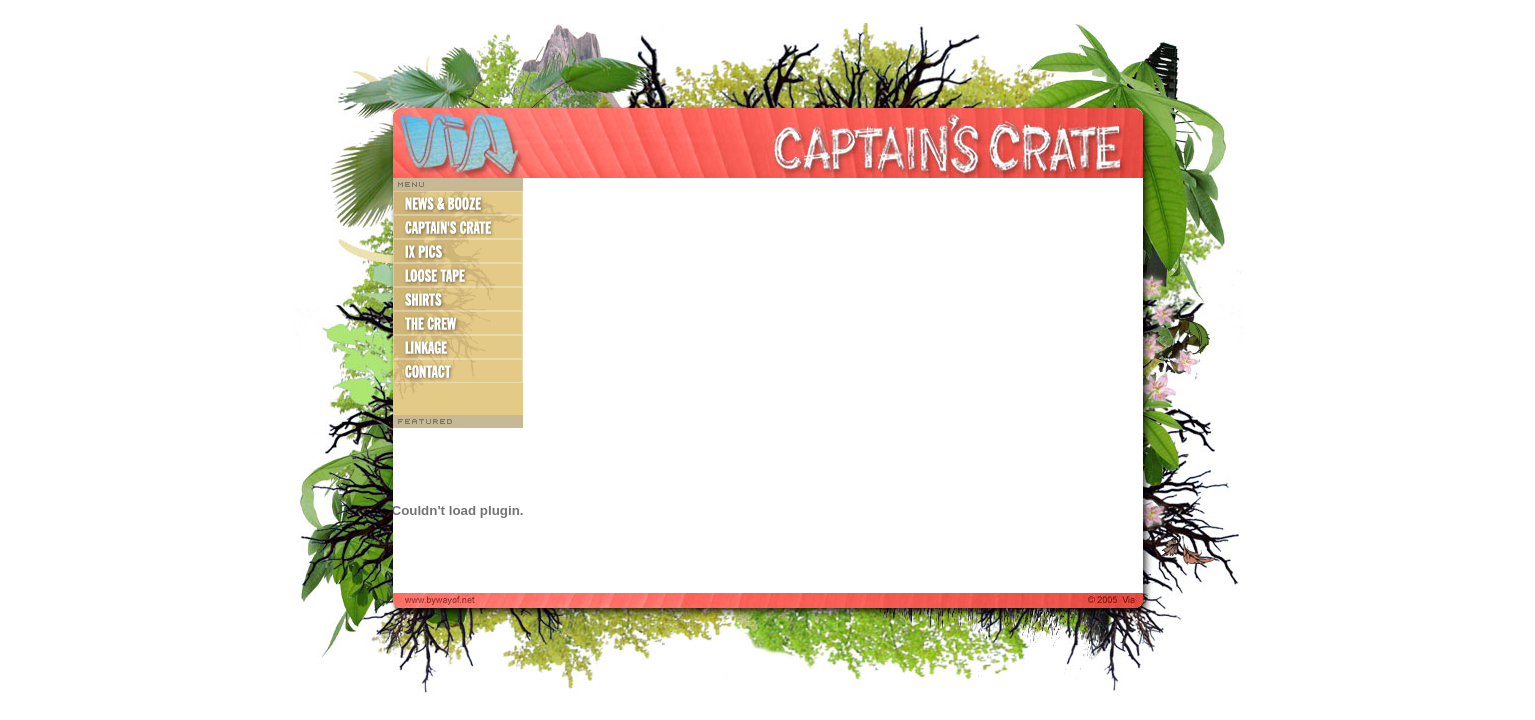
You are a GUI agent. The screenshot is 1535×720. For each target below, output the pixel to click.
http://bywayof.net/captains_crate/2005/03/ (833, 385)
